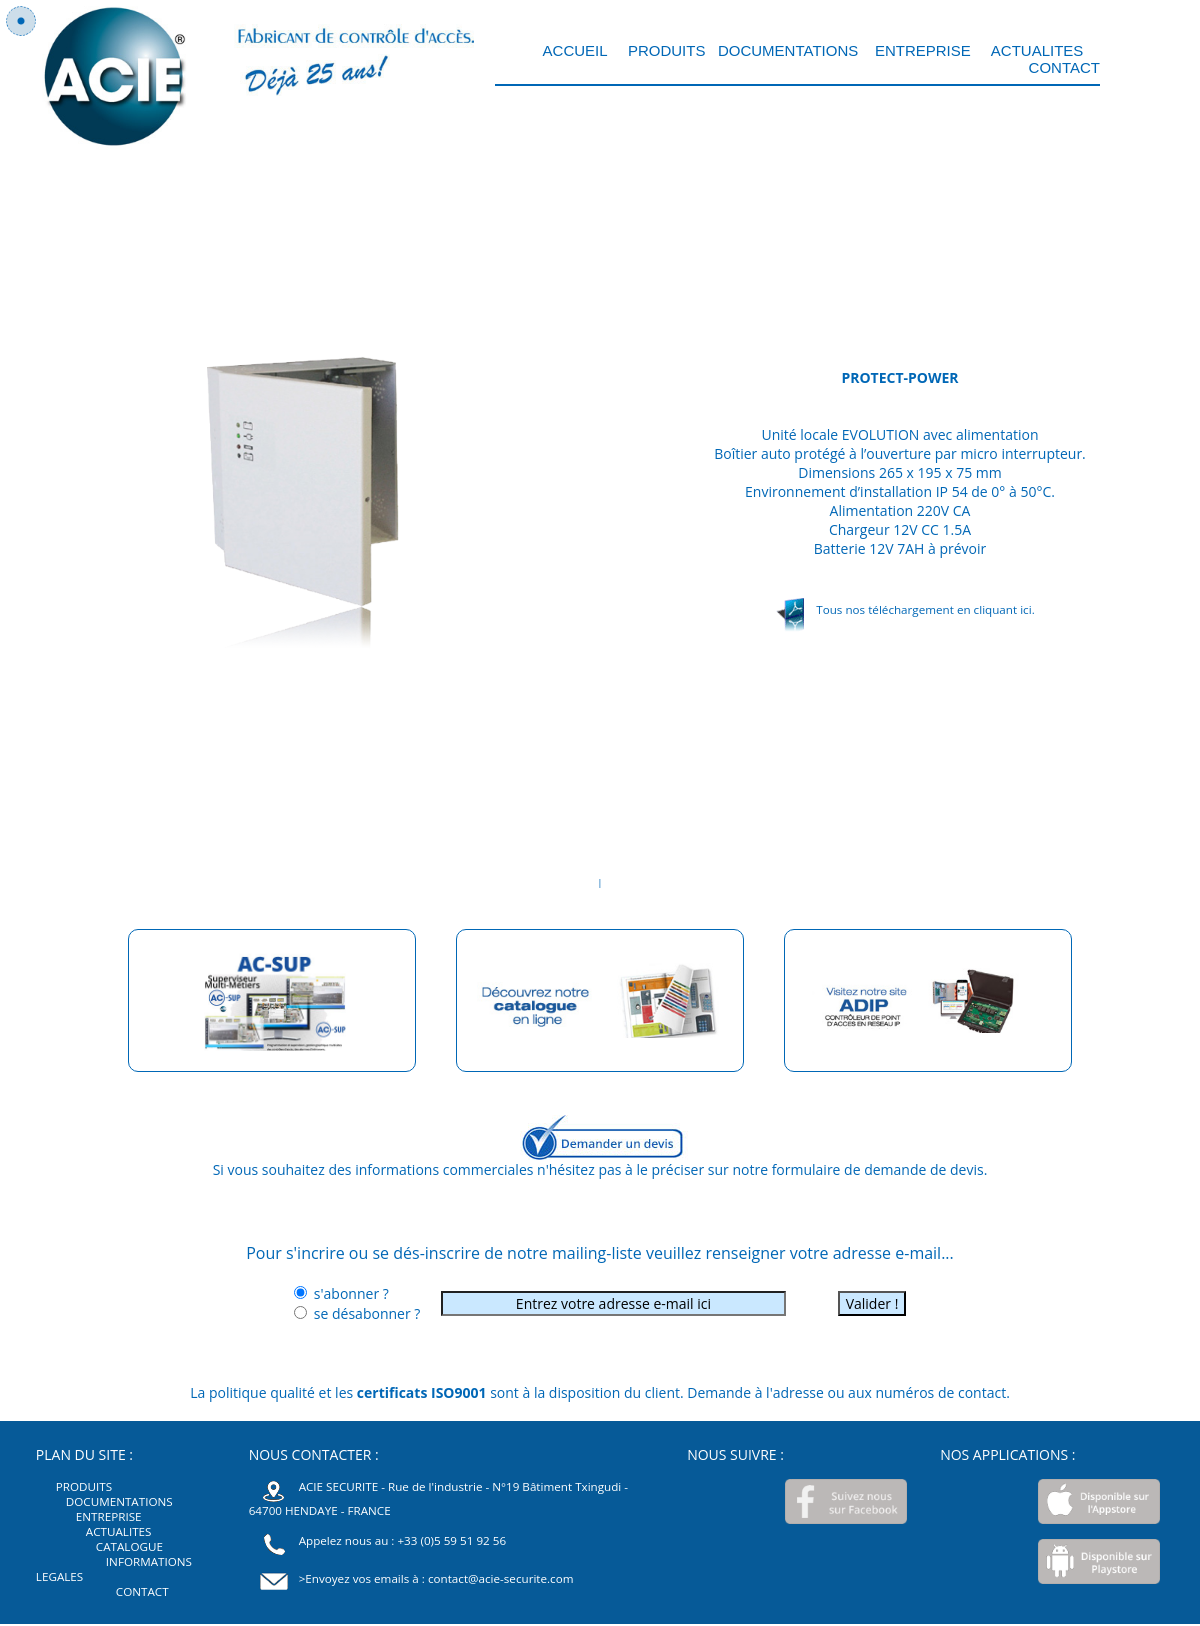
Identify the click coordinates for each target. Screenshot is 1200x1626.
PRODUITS (665, 50)
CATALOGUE (129, 1546)
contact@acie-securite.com (501, 1578)
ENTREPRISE (923, 50)
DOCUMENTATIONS (788, 50)
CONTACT (1064, 67)
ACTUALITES (1037, 50)
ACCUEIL (577, 50)
